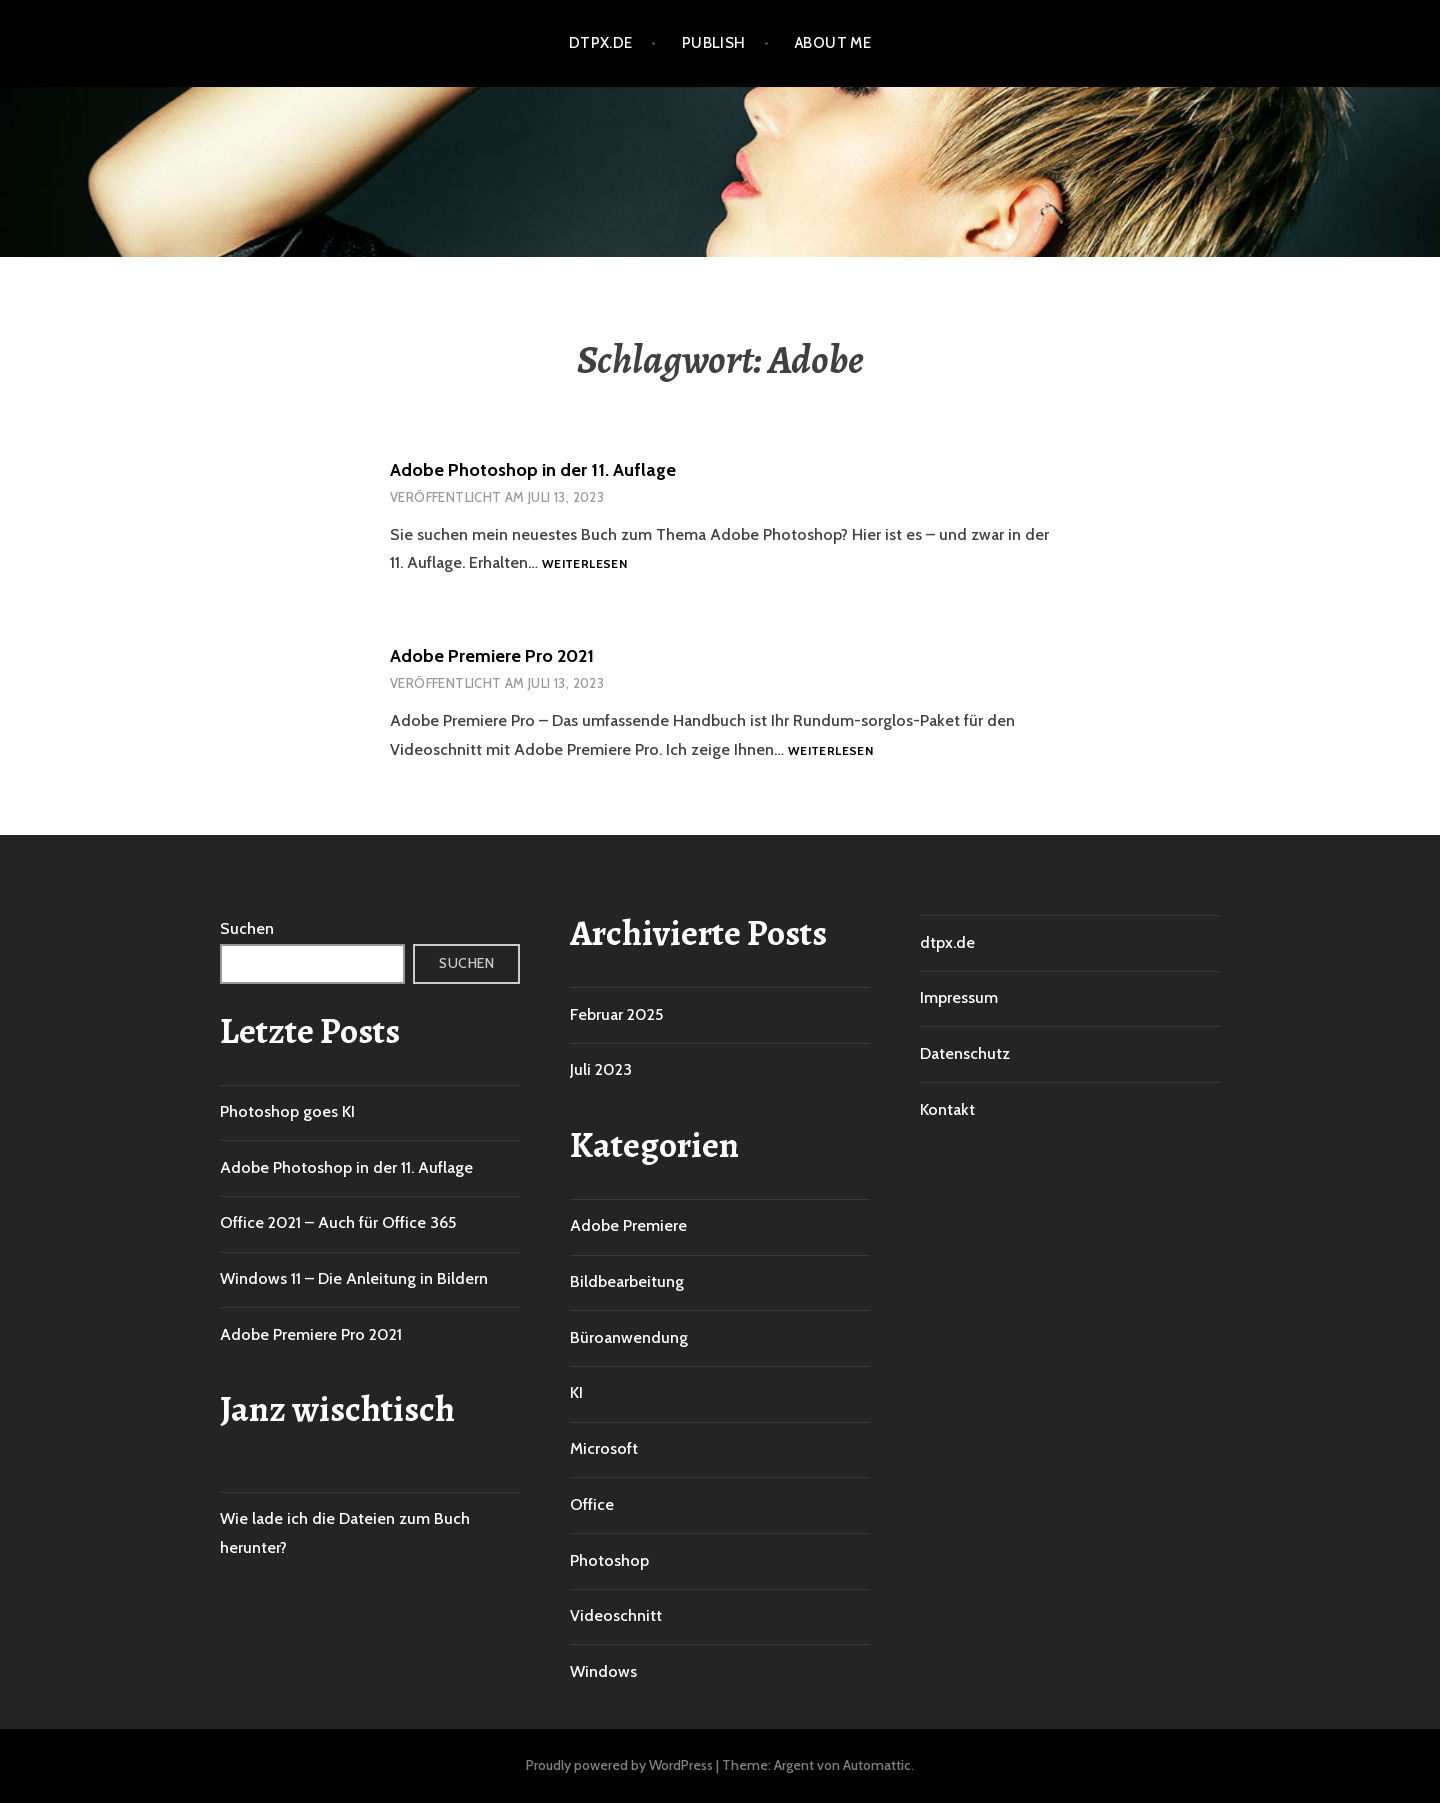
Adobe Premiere (628, 1225)
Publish (714, 43)
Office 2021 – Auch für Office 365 (338, 1222)
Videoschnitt (616, 1615)
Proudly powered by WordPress (619, 1765)
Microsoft (604, 1448)
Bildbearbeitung (627, 1281)
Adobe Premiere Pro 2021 (492, 656)
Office (592, 1504)
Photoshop (609, 1560)
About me (833, 43)
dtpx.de (601, 43)
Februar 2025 (616, 1014)
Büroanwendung (629, 1337)
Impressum (959, 997)
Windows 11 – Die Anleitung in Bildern (354, 1278)
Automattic (877, 1765)
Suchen (247, 928)
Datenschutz (965, 1053)
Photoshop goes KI (287, 1111)
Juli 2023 (601, 1069)
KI (576, 1392)
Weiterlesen (584, 564)
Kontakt (947, 1109)
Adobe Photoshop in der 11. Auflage (533, 470)
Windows (603, 1671)
